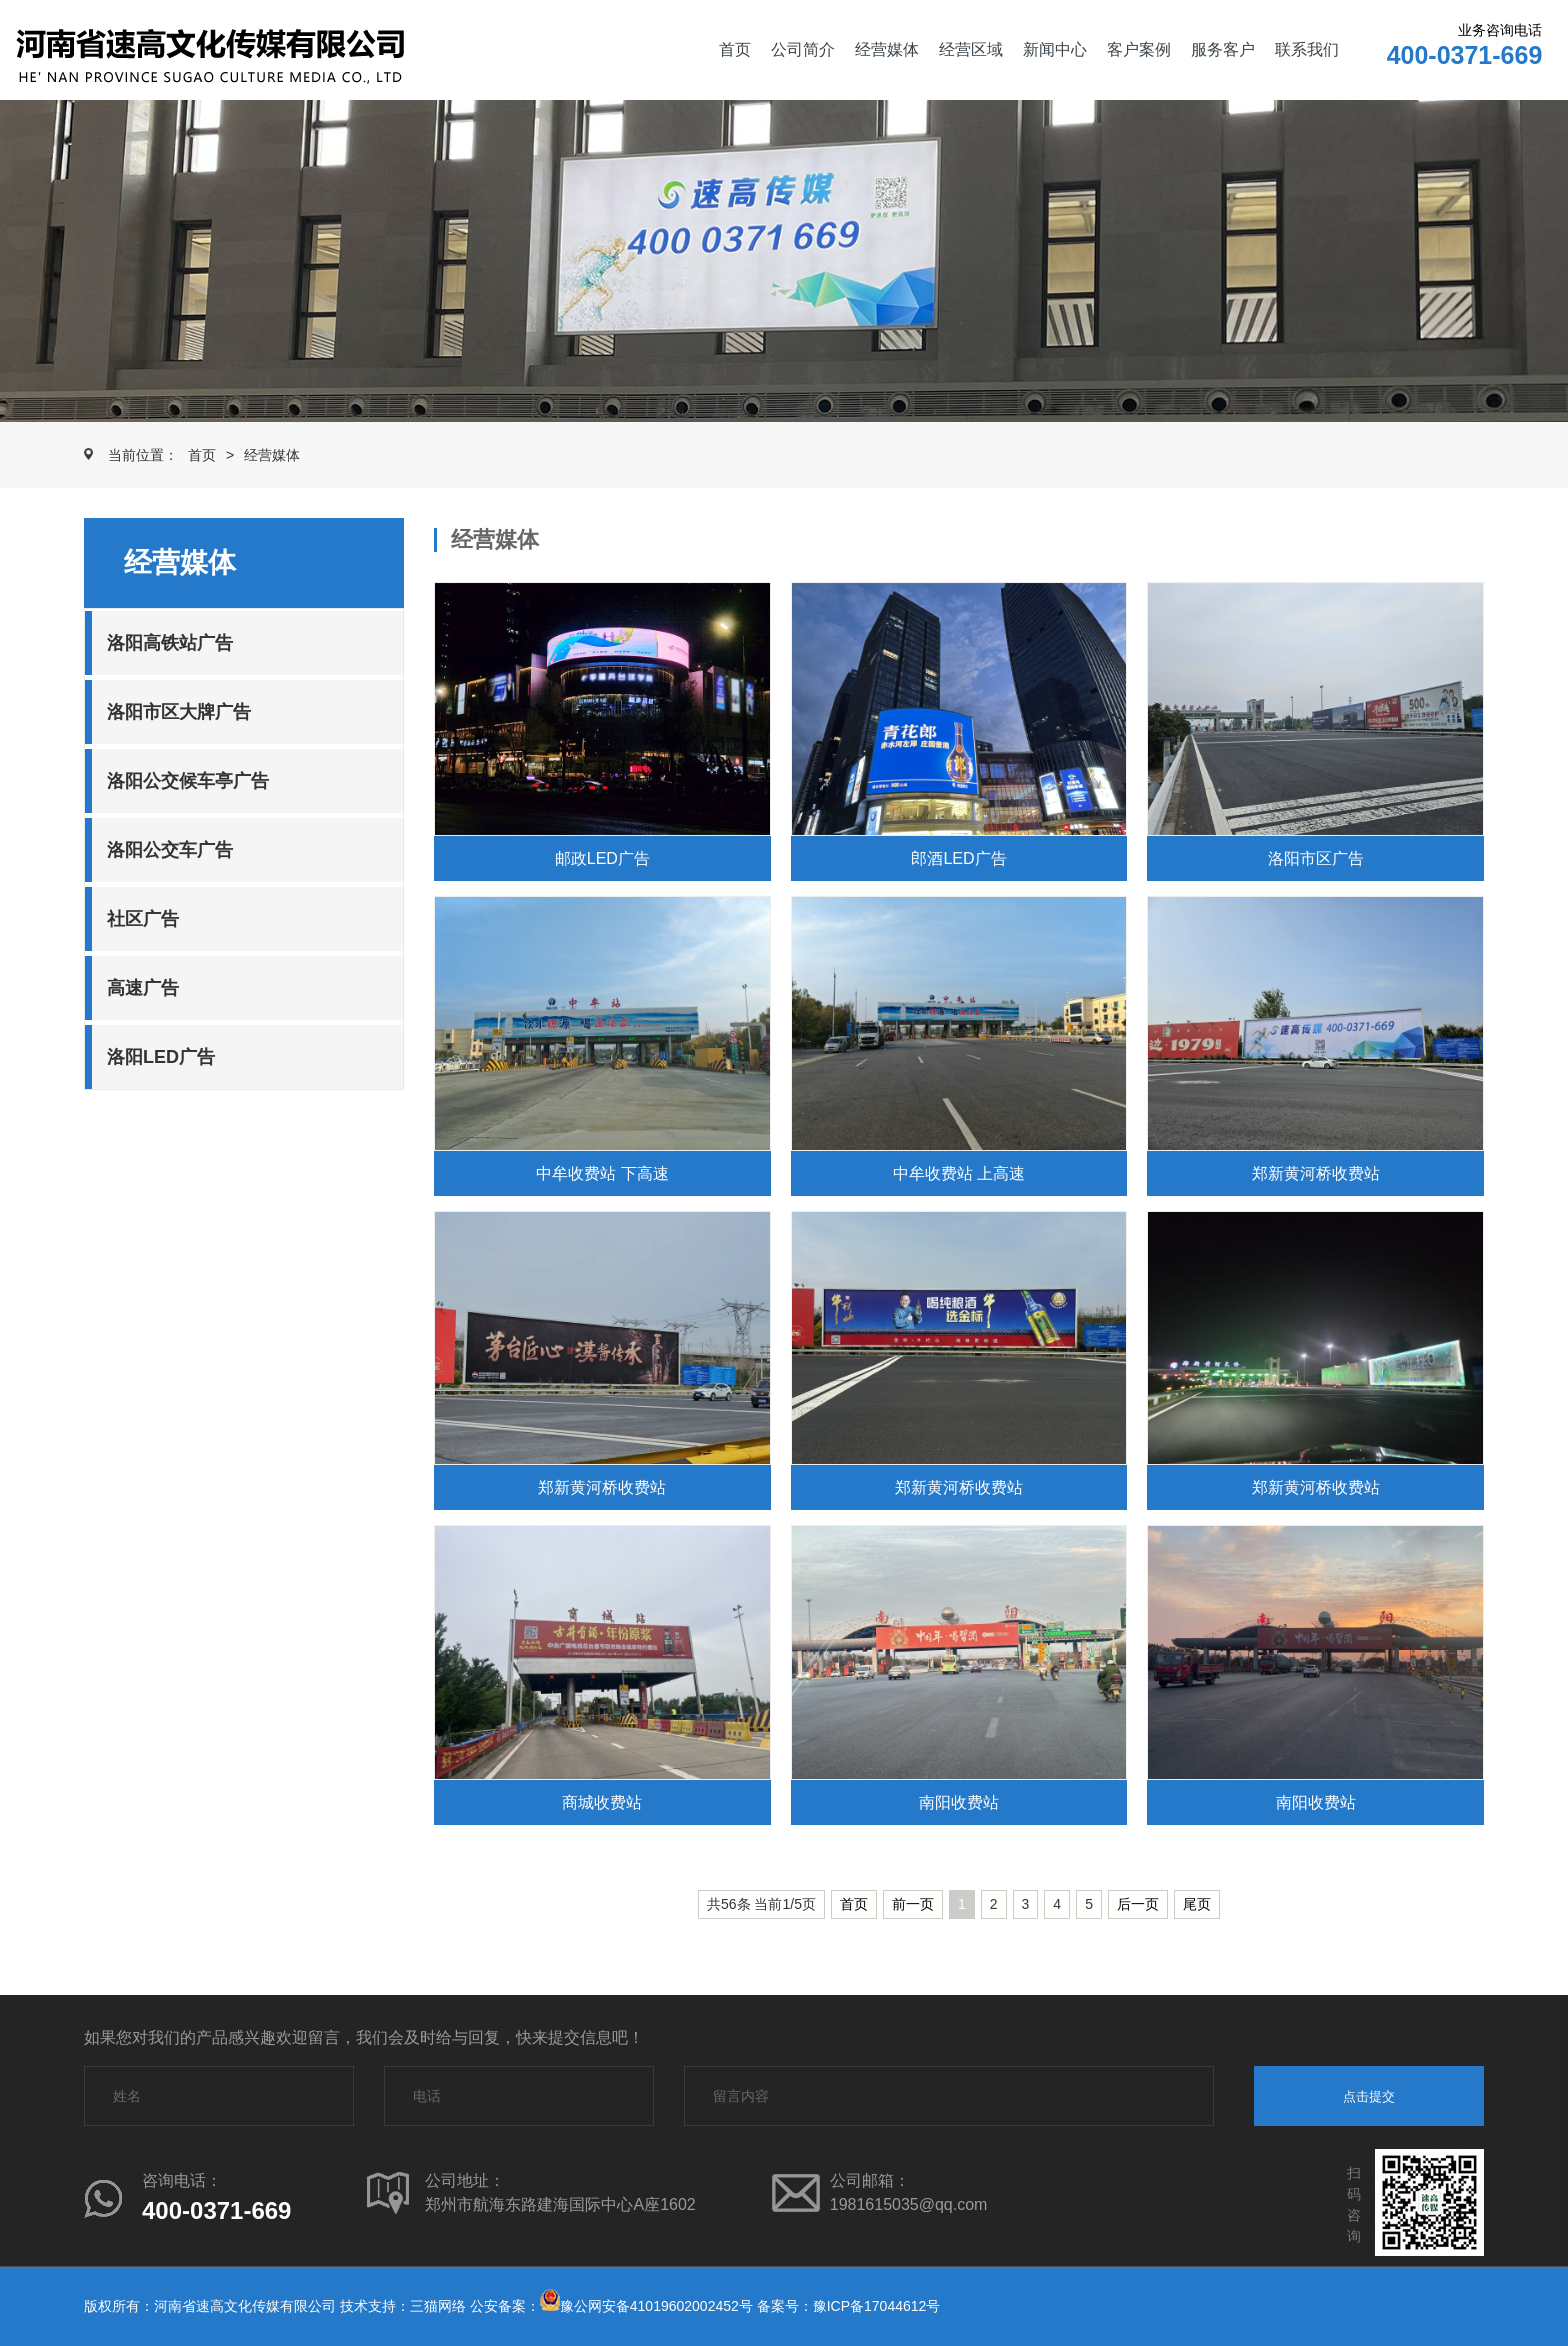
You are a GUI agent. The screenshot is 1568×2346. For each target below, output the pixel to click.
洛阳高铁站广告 (170, 643)
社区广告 (143, 919)
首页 (735, 49)
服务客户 (1223, 49)
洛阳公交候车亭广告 (188, 781)
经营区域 (971, 49)
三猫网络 (438, 2306)
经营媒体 (887, 49)
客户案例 (1139, 49)
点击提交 (1369, 2096)
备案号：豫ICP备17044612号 (849, 2306)
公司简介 (803, 49)
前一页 (913, 1904)
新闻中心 (1055, 49)
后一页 (1138, 1904)
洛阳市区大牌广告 (179, 712)
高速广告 (143, 988)
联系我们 (1307, 49)
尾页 (1197, 1904)
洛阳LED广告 (161, 1057)
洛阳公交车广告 (170, 850)
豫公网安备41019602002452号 (656, 2306)
